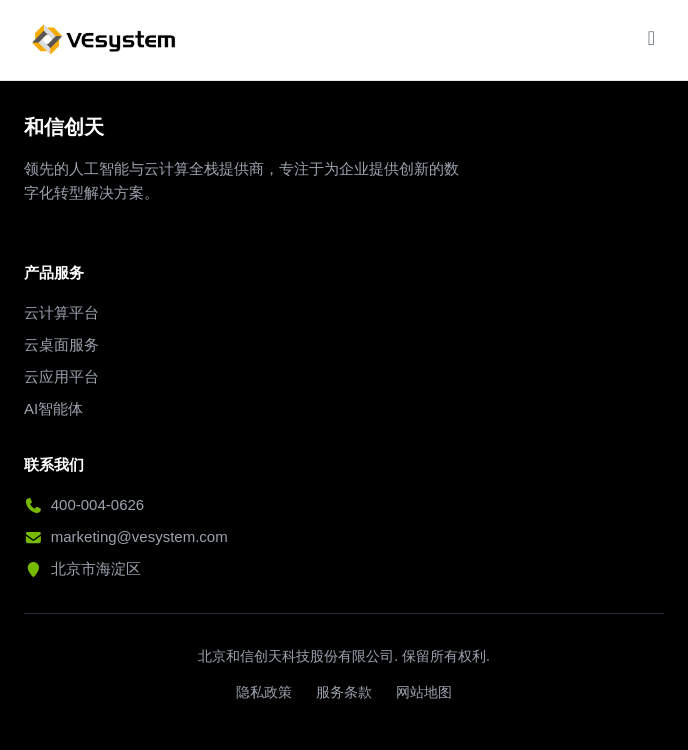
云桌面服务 (61, 344)
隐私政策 (264, 692)
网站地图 (424, 692)
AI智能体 (53, 408)
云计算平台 (61, 312)
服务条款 (344, 692)
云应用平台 (61, 376)
